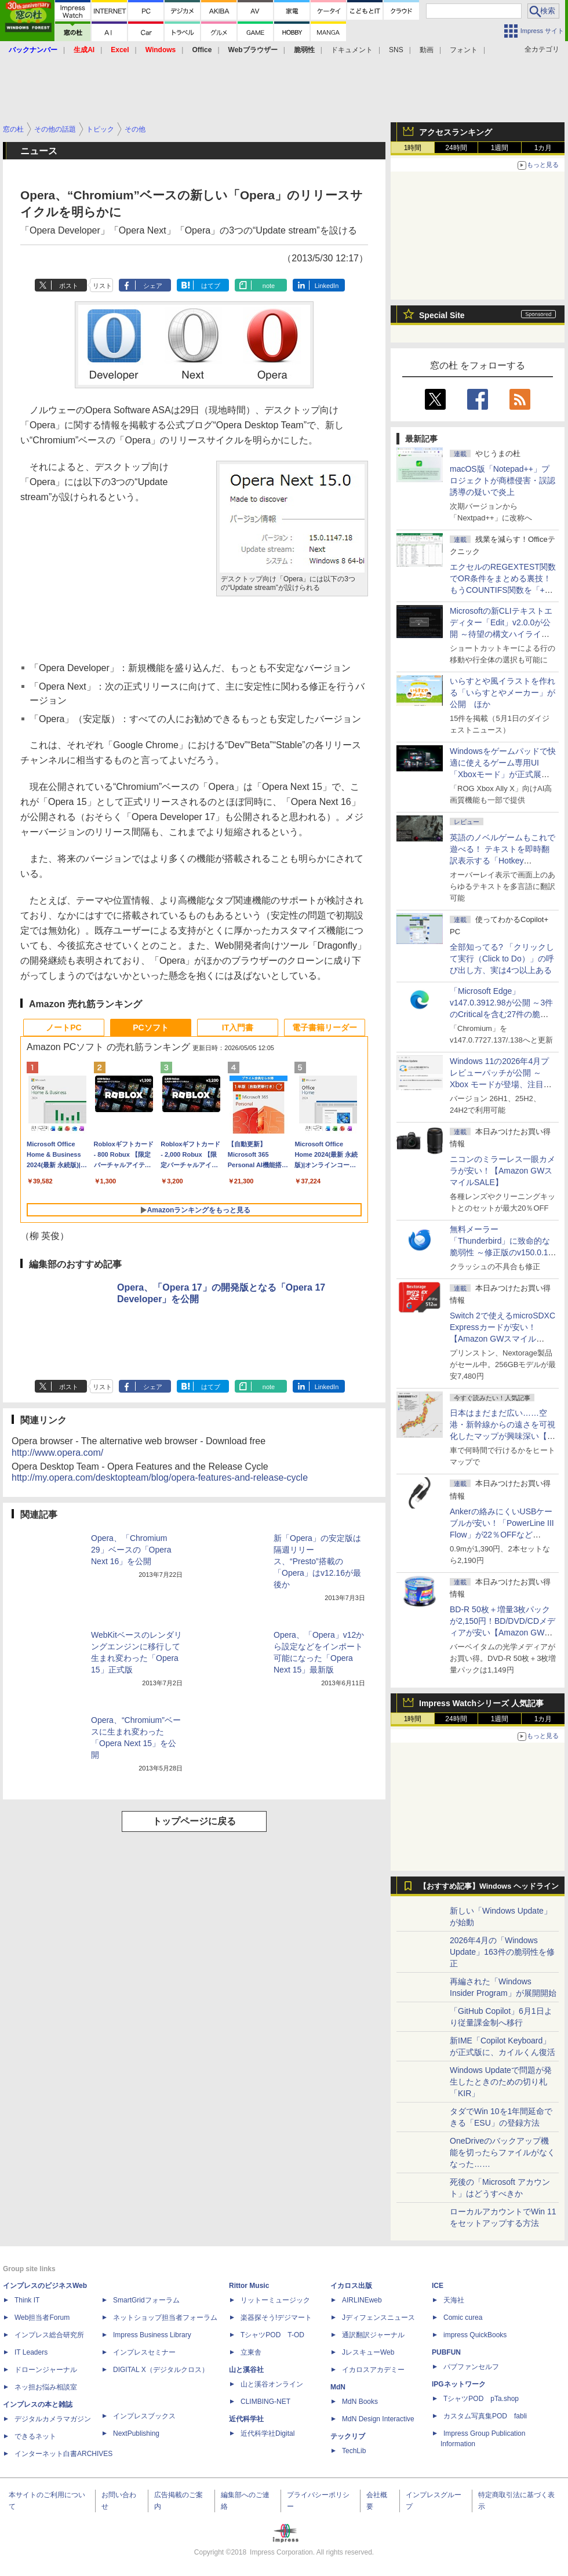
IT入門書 (237, 1027)
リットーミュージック (275, 2300)
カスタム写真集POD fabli (485, 2416)
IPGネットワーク (459, 2384)
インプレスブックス (144, 2416)
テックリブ (347, 2436)
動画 (427, 50)
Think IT (26, 2300)
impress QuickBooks (475, 2335)
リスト (102, 285)
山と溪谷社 (246, 2370)
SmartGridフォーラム (146, 2300)
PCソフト (150, 1027)
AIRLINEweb (362, 2300)
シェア (152, 285)
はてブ (210, 285)
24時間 (456, 148)
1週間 (500, 148)
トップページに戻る (194, 1821)
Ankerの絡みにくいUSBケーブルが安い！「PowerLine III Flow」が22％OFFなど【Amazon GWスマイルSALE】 (502, 1534)
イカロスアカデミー (373, 2370)
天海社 (453, 2300)
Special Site (442, 315)
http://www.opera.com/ (57, 1453)
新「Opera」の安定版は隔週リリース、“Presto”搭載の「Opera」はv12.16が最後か (317, 1561)
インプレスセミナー (144, 2352)
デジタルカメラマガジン (52, 2419)
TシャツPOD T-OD (272, 2335)
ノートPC (63, 1027)
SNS (396, 50)
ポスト (68, 285)
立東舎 (251, 2352)
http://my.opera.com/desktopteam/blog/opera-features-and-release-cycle (160, 1477)
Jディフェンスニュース (378, 2317)
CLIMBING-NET (265, 2402)
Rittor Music (249, 2286)
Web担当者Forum (42, 2317)
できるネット (35, 2436)
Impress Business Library (152, 2335)
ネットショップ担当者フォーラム (165, 2317)
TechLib (354, 2451)
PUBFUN (446, 2352)
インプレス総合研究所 (49, 2335)
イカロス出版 (351, 2286)
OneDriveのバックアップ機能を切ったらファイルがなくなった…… (502, 2152)
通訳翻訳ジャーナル (373, 2335)
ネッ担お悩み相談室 (45, 2387)
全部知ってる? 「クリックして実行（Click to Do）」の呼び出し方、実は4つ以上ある (502, 958)
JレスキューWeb (368, 2352)
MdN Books (360, 2402)
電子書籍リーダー (324, 1027)
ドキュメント (352, 50)
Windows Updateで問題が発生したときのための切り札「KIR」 (501, 2081)
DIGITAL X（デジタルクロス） (161, 2370)
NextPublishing (136, 2433)
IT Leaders (31, 2352)
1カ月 (543, 148)
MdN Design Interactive (378, 2419)
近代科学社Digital (267, 2433)
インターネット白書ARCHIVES (63, 2454)
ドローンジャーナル (45, 2370)
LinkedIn (327, 285)
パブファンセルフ (471, 2367)
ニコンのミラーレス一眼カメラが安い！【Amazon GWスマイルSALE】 (502, 1170)
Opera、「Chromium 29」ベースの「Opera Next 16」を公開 (131, 1549)
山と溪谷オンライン (272, 2384)
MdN (337, 2387)
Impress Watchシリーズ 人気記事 (481, 1703)
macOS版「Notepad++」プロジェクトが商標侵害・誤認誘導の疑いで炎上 (502, 480)
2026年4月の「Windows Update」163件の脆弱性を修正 (502, 1952)
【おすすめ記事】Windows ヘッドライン (489, 1886)
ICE (437, 2286)
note (269, 285)
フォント (464, 50)
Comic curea (462, 2317)
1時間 (413, 148)
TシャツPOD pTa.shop (481, 2399)
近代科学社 (246, 2419)
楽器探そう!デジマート (276, 2317)
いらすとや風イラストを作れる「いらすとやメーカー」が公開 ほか (502, 692)
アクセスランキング (455, 132)
